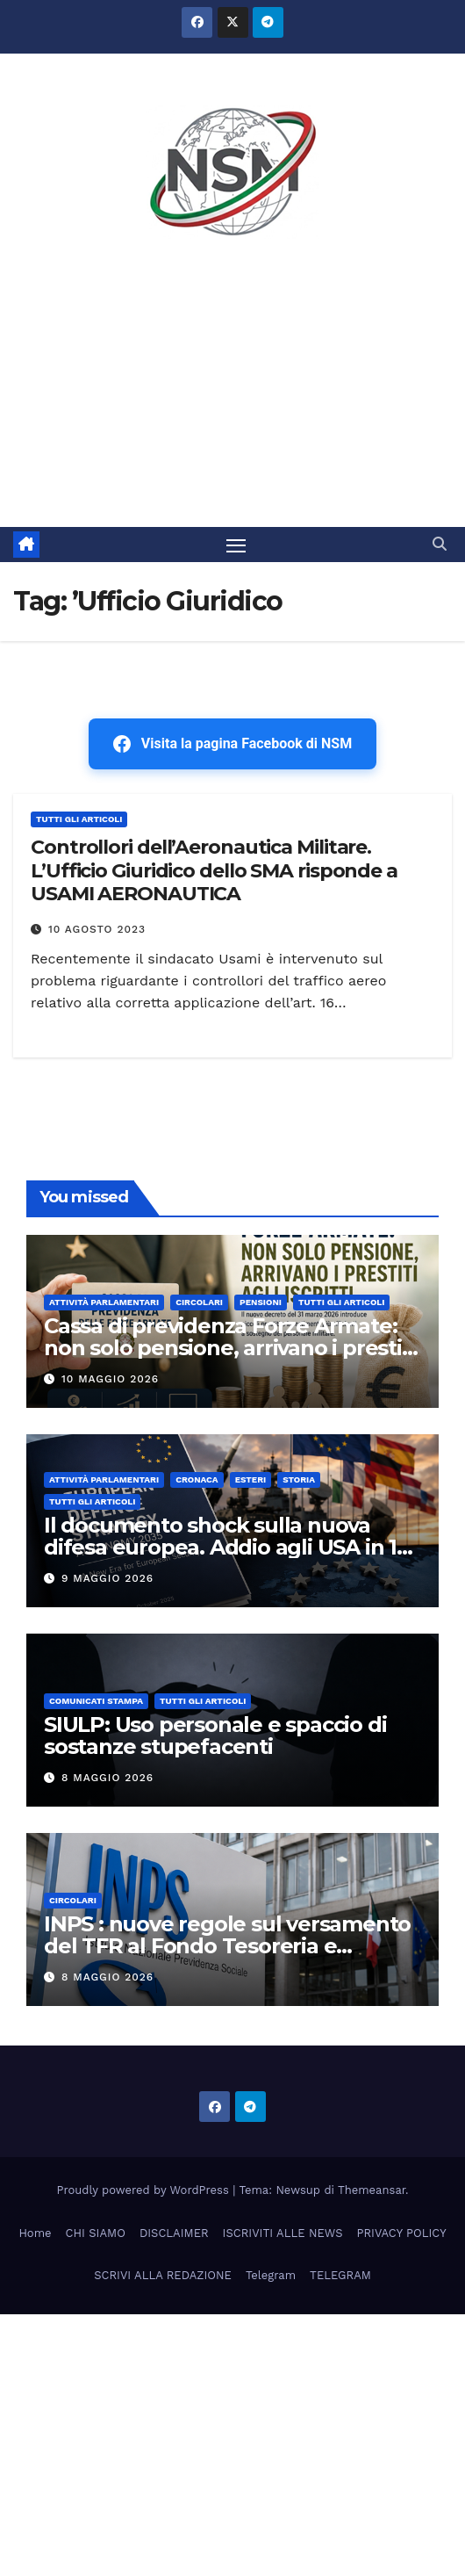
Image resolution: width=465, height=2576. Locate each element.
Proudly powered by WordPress (145, 2190)
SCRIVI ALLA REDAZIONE (163, 2275)
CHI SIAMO (95, 2233)
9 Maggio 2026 (107, 1578)
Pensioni (261, 1302)
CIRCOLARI (199, 1302)
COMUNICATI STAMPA (96, 1701)
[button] (440, 544)
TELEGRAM (340, 2275)
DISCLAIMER (174, 2233)
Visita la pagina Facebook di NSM (232, 744)
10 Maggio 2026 (110, 1379)
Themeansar (371, 2190)
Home (34, 2233)
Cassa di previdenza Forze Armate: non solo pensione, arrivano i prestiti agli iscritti (229, 1347)
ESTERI (251, 1479)
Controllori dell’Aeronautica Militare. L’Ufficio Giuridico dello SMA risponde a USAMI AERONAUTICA (214, 870)
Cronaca (196, 1479)
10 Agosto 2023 (97, 929)
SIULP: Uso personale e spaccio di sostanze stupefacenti (215, 1735)
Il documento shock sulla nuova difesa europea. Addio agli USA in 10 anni (227, 1547)
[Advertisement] (232, 395)
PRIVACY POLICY (402, 2233)
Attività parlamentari (104, 1302)
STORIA (299, 1479)
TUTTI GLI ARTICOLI (79, 819)
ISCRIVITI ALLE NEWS (283, 2233)
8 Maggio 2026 (107, 1777)
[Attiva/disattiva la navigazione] (236, 544)
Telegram (271, 2275)
